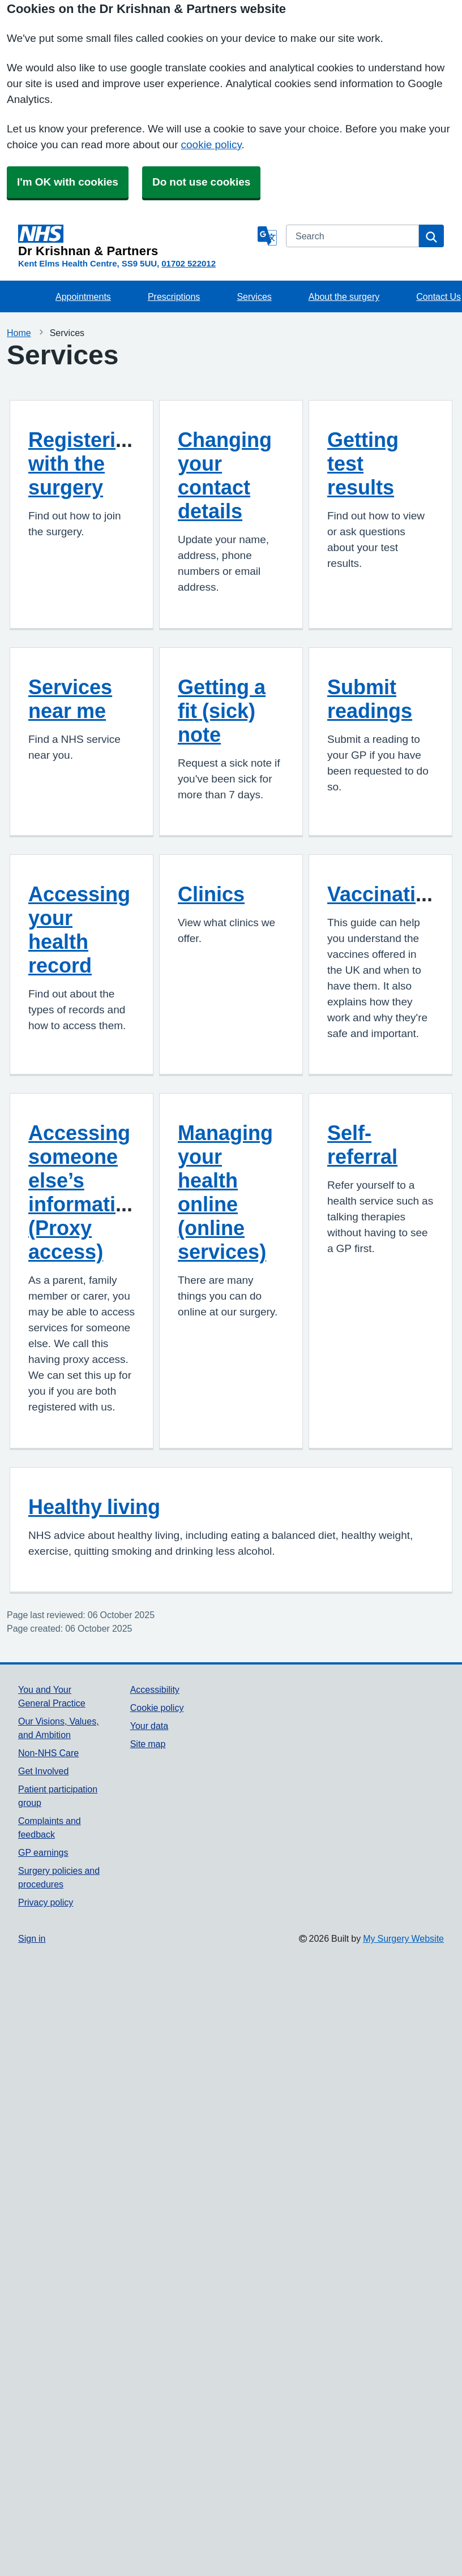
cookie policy (211, 144)
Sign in (31, 1938)
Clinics (211, 894)
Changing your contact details (225, 475)
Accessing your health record (79, 929)
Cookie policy (157, 1707)
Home (19, 332)
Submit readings (369, 699)
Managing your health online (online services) (225, 1192)
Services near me (70, 699)
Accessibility (154, 1689)
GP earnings (43, 1852)
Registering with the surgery (84, 463)
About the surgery (344, 296)
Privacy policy (45, 1902)
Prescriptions (174, 296)
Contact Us (438, 296)
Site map (148, 1743)
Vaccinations (389, 894)
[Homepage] (135, 241)
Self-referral (362, 1145)
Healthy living (94, 1506)
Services (254, 296)
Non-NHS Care (48, 1752)
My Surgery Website (403, 1938)
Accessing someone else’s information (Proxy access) (84, 1192)
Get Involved (43, 1770)
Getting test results (363, 463)
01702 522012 (188, 263)
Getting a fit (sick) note (222, 711)
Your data (149, 1725)
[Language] (267, 236)
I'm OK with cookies (67, 182)
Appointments (83, 296)
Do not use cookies (201, 182)
